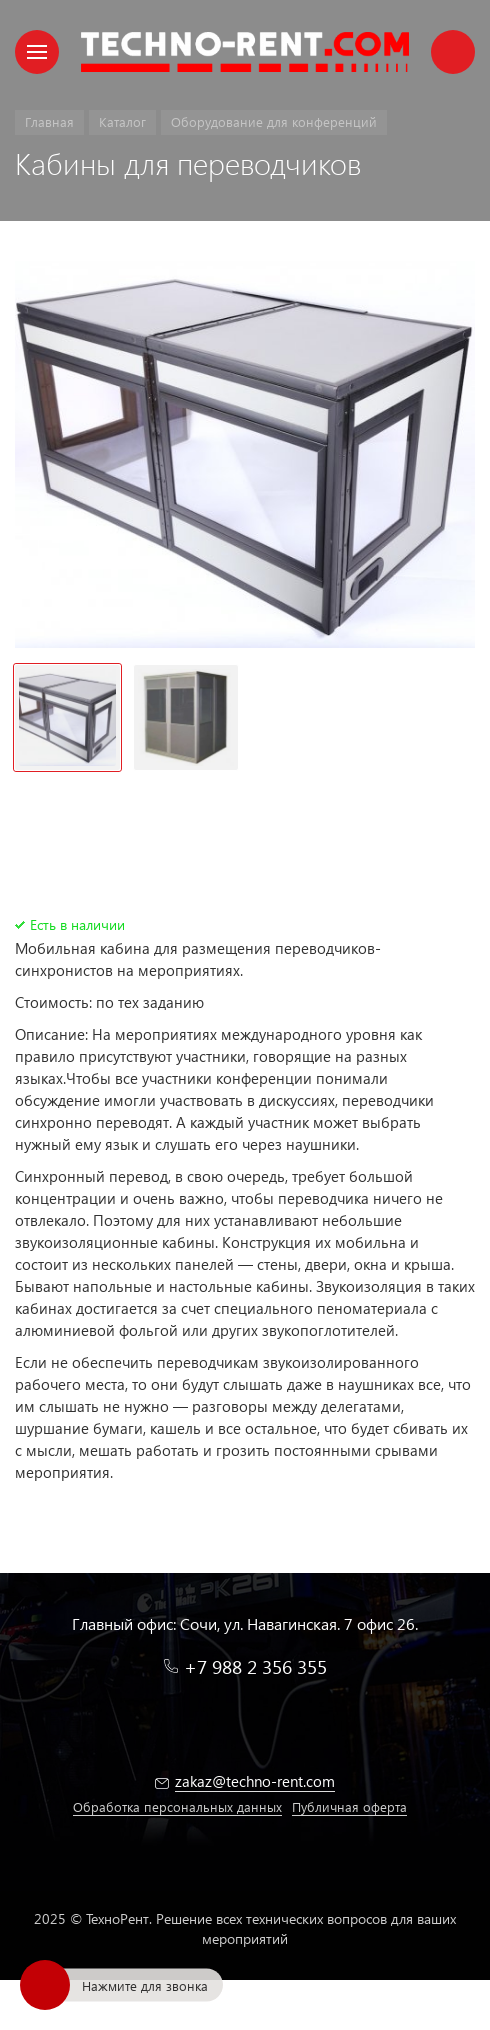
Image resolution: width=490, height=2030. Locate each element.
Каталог (122, 121)
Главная (49, 121)
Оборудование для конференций (274, 121)
